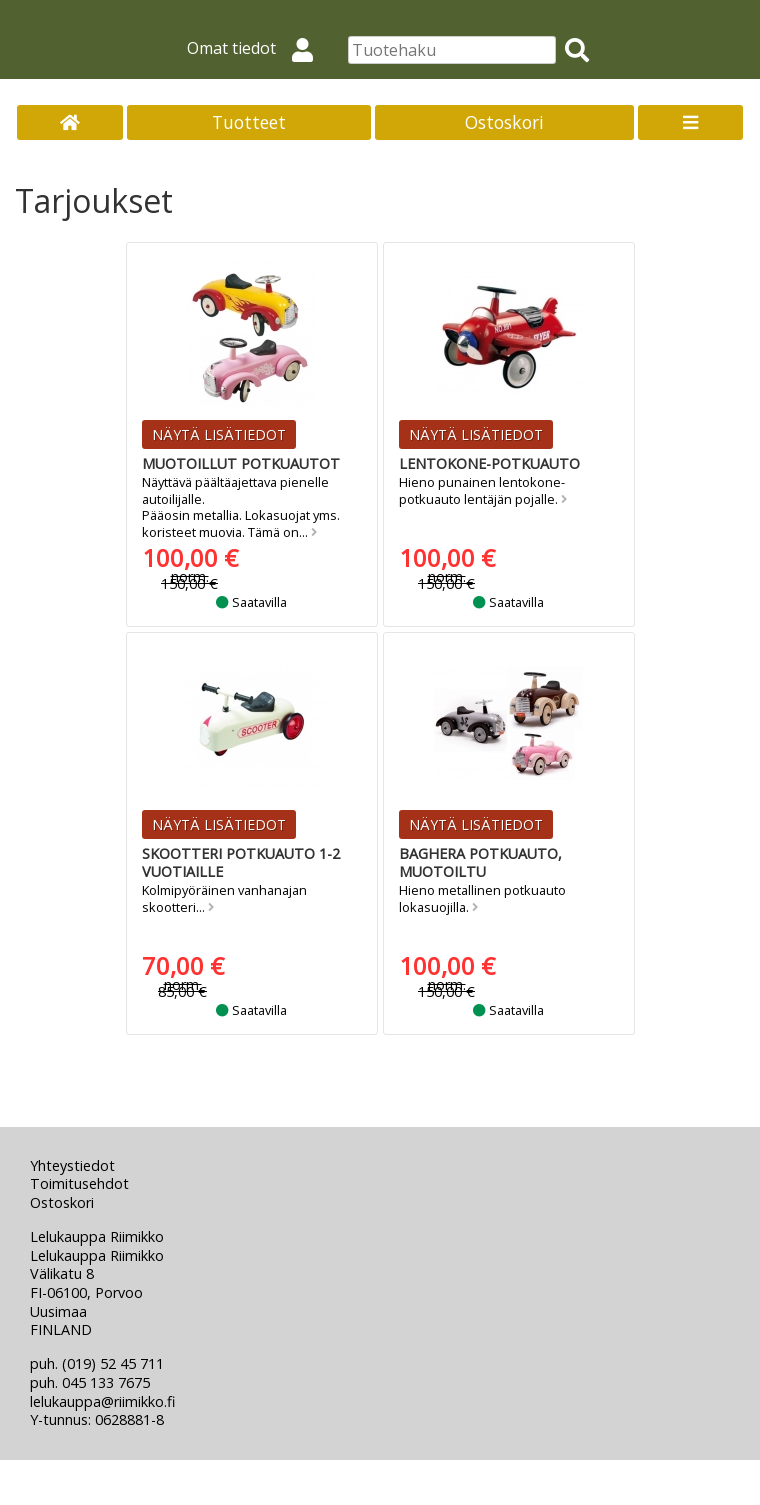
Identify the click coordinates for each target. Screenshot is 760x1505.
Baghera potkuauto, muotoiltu (480, 863)
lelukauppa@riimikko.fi (102, 1401)
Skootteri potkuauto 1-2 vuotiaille (241, 863)
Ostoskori (504, 122)
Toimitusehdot (79, 1183)
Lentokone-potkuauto (489, 463)
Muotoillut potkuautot (241, 463)
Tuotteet (249, 122)
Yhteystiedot (72, 1165)
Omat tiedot (258, 48)
